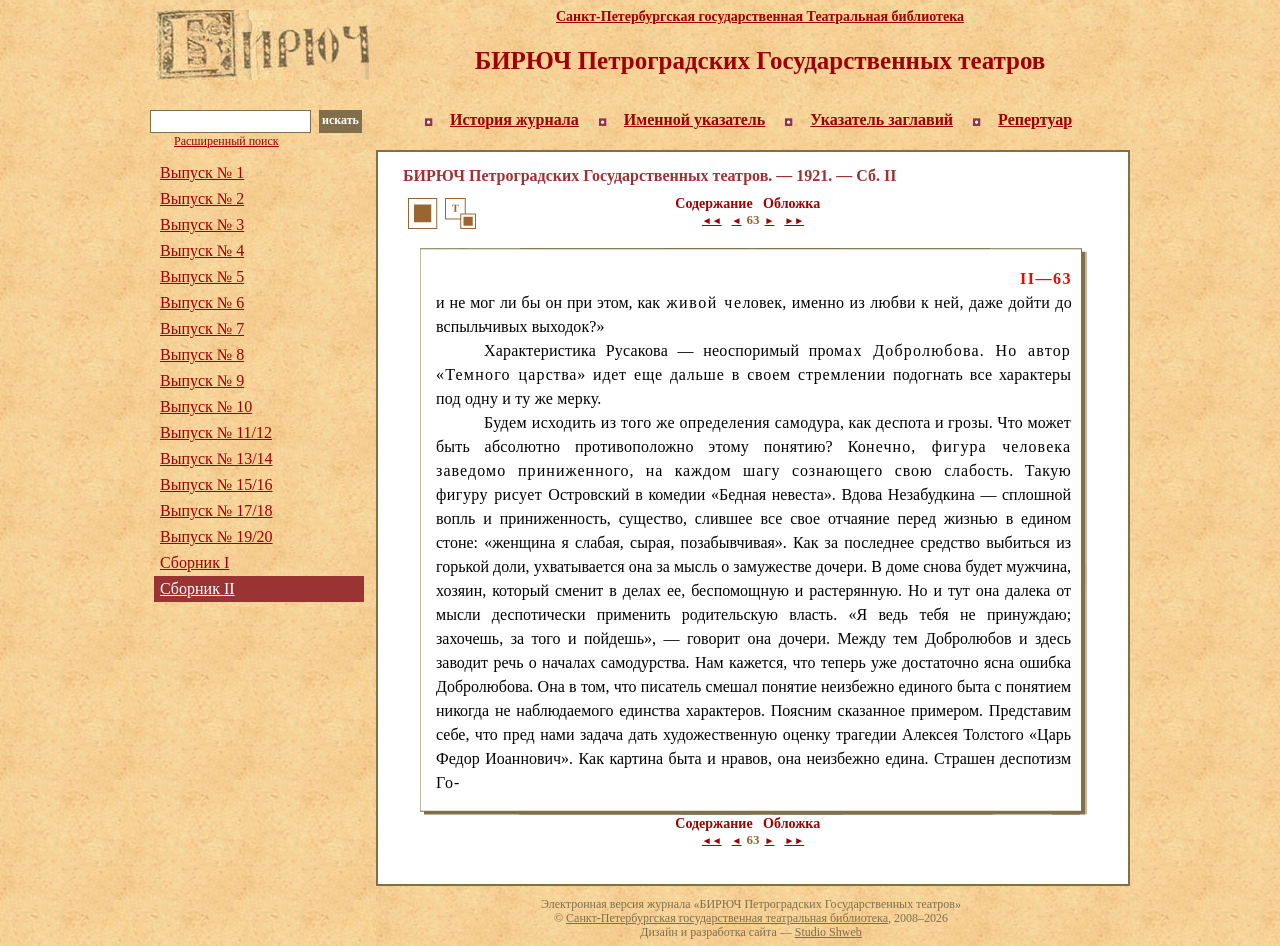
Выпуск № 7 (202, 328)
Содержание (713, 203)
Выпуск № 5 (202, 276)
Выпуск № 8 (202, 354)
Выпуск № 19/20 (216, 536)
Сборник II (197, 588)
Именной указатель (695, 119)
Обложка (791, 203)
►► (794, 220)
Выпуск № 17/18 (216, 510)
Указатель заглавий (881, 119)
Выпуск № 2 (202, 198)
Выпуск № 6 (202, 302)
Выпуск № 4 (202, 250)
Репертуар (1035, 119)
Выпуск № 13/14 (216, 458)
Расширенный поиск (226, 141)
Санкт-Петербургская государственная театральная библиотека (727, 918)
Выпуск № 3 (202, 224)
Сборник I (194, 562)
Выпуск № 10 (206, 406)
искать (340, 120)
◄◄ (712, 220)
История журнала (514, 119)
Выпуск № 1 (202, 172)
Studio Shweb (828, 932)
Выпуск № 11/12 (216, 432)
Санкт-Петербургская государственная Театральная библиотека (760, 16)
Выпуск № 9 (202, 380)
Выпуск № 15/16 (216, 484)
